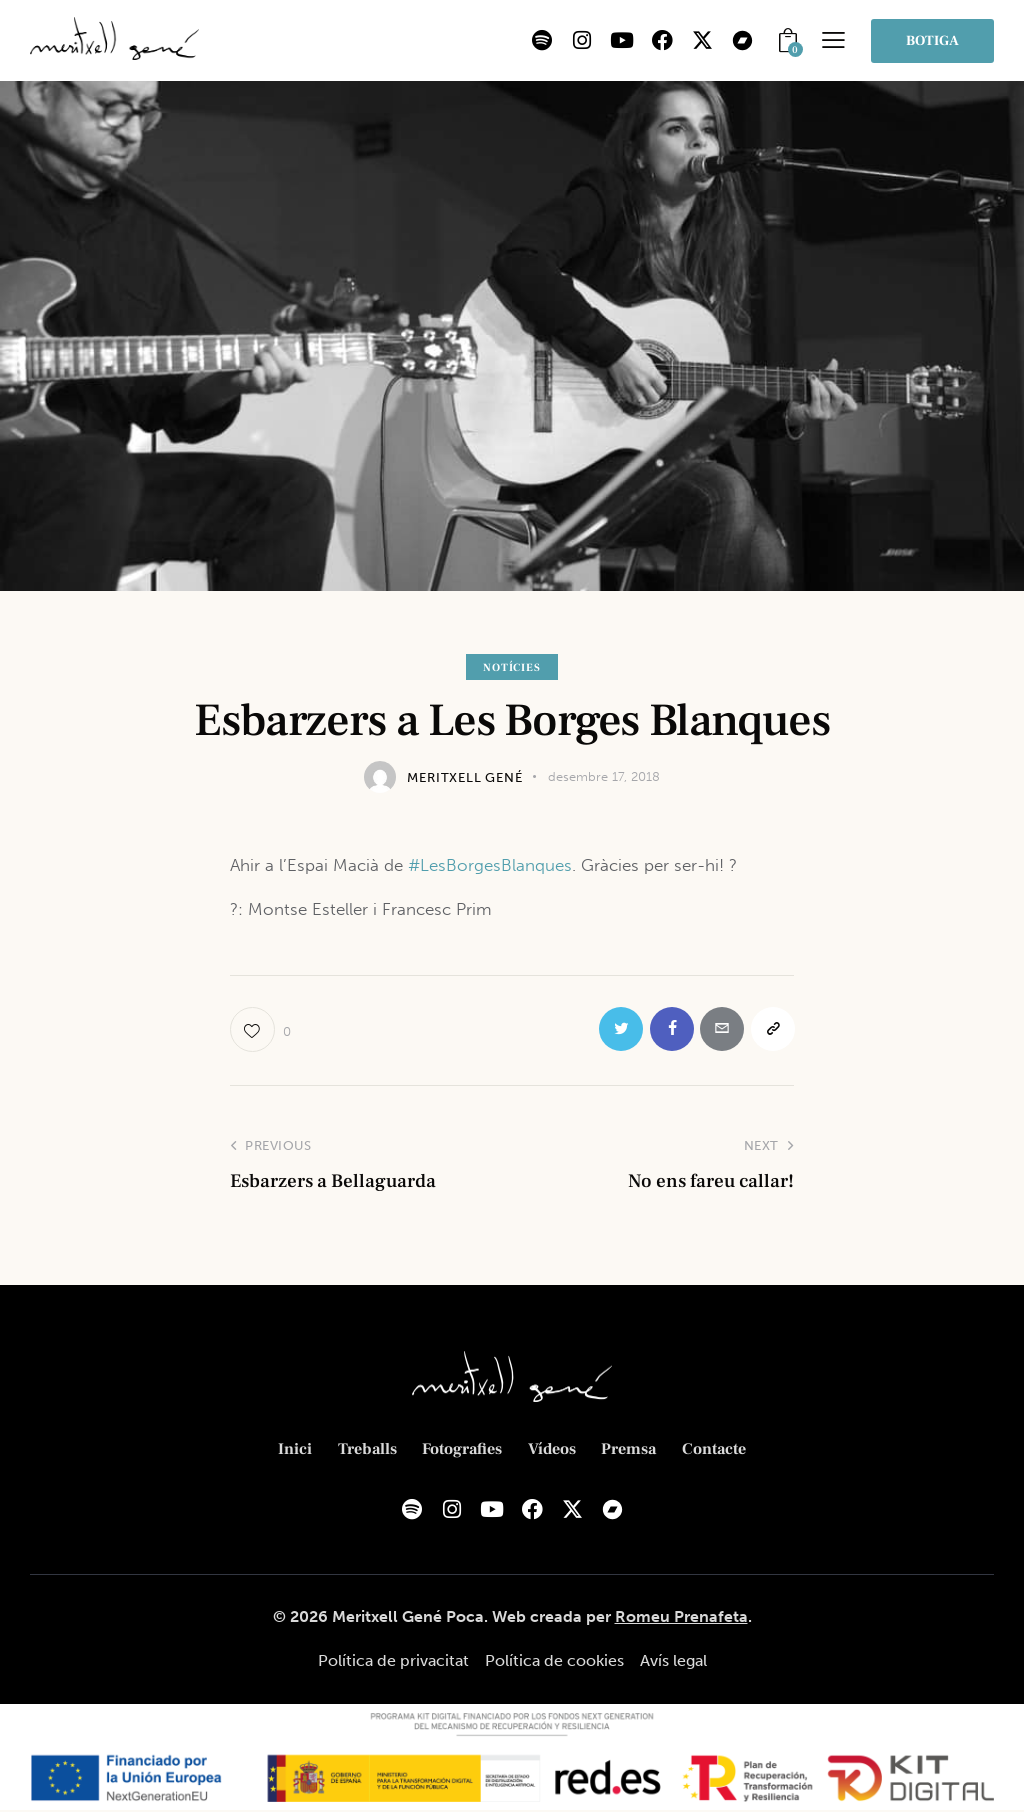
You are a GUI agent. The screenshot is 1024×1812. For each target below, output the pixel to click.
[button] (833, 39)
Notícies (511, 667)
